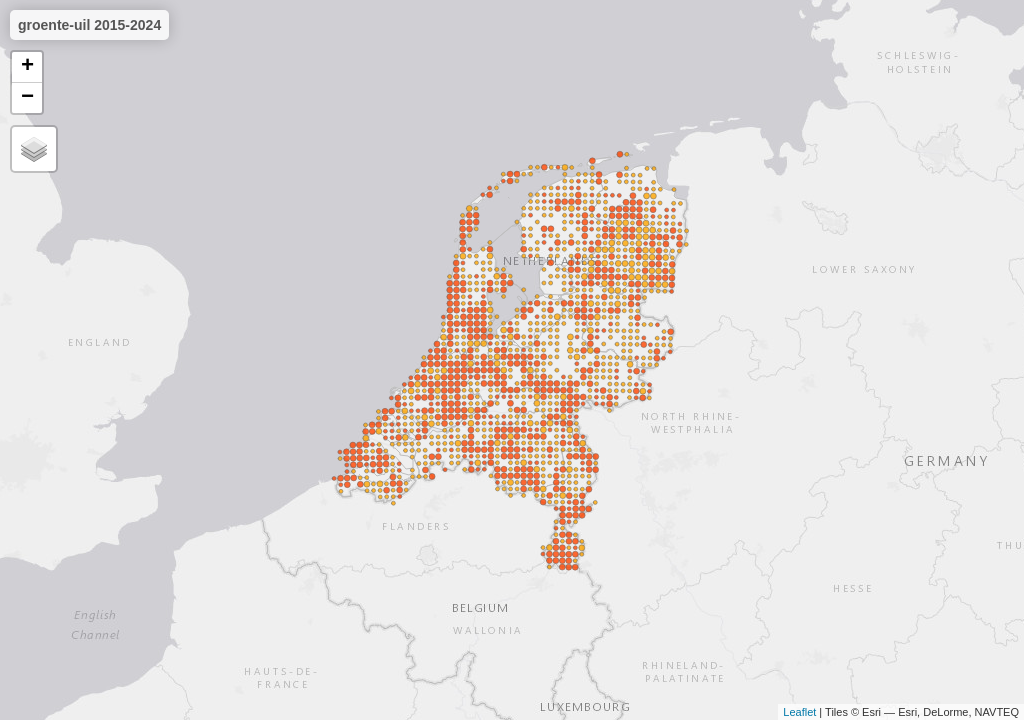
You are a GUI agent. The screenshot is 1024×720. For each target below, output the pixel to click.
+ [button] (27, 67)
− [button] (27, 98)
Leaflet (799, 712)
